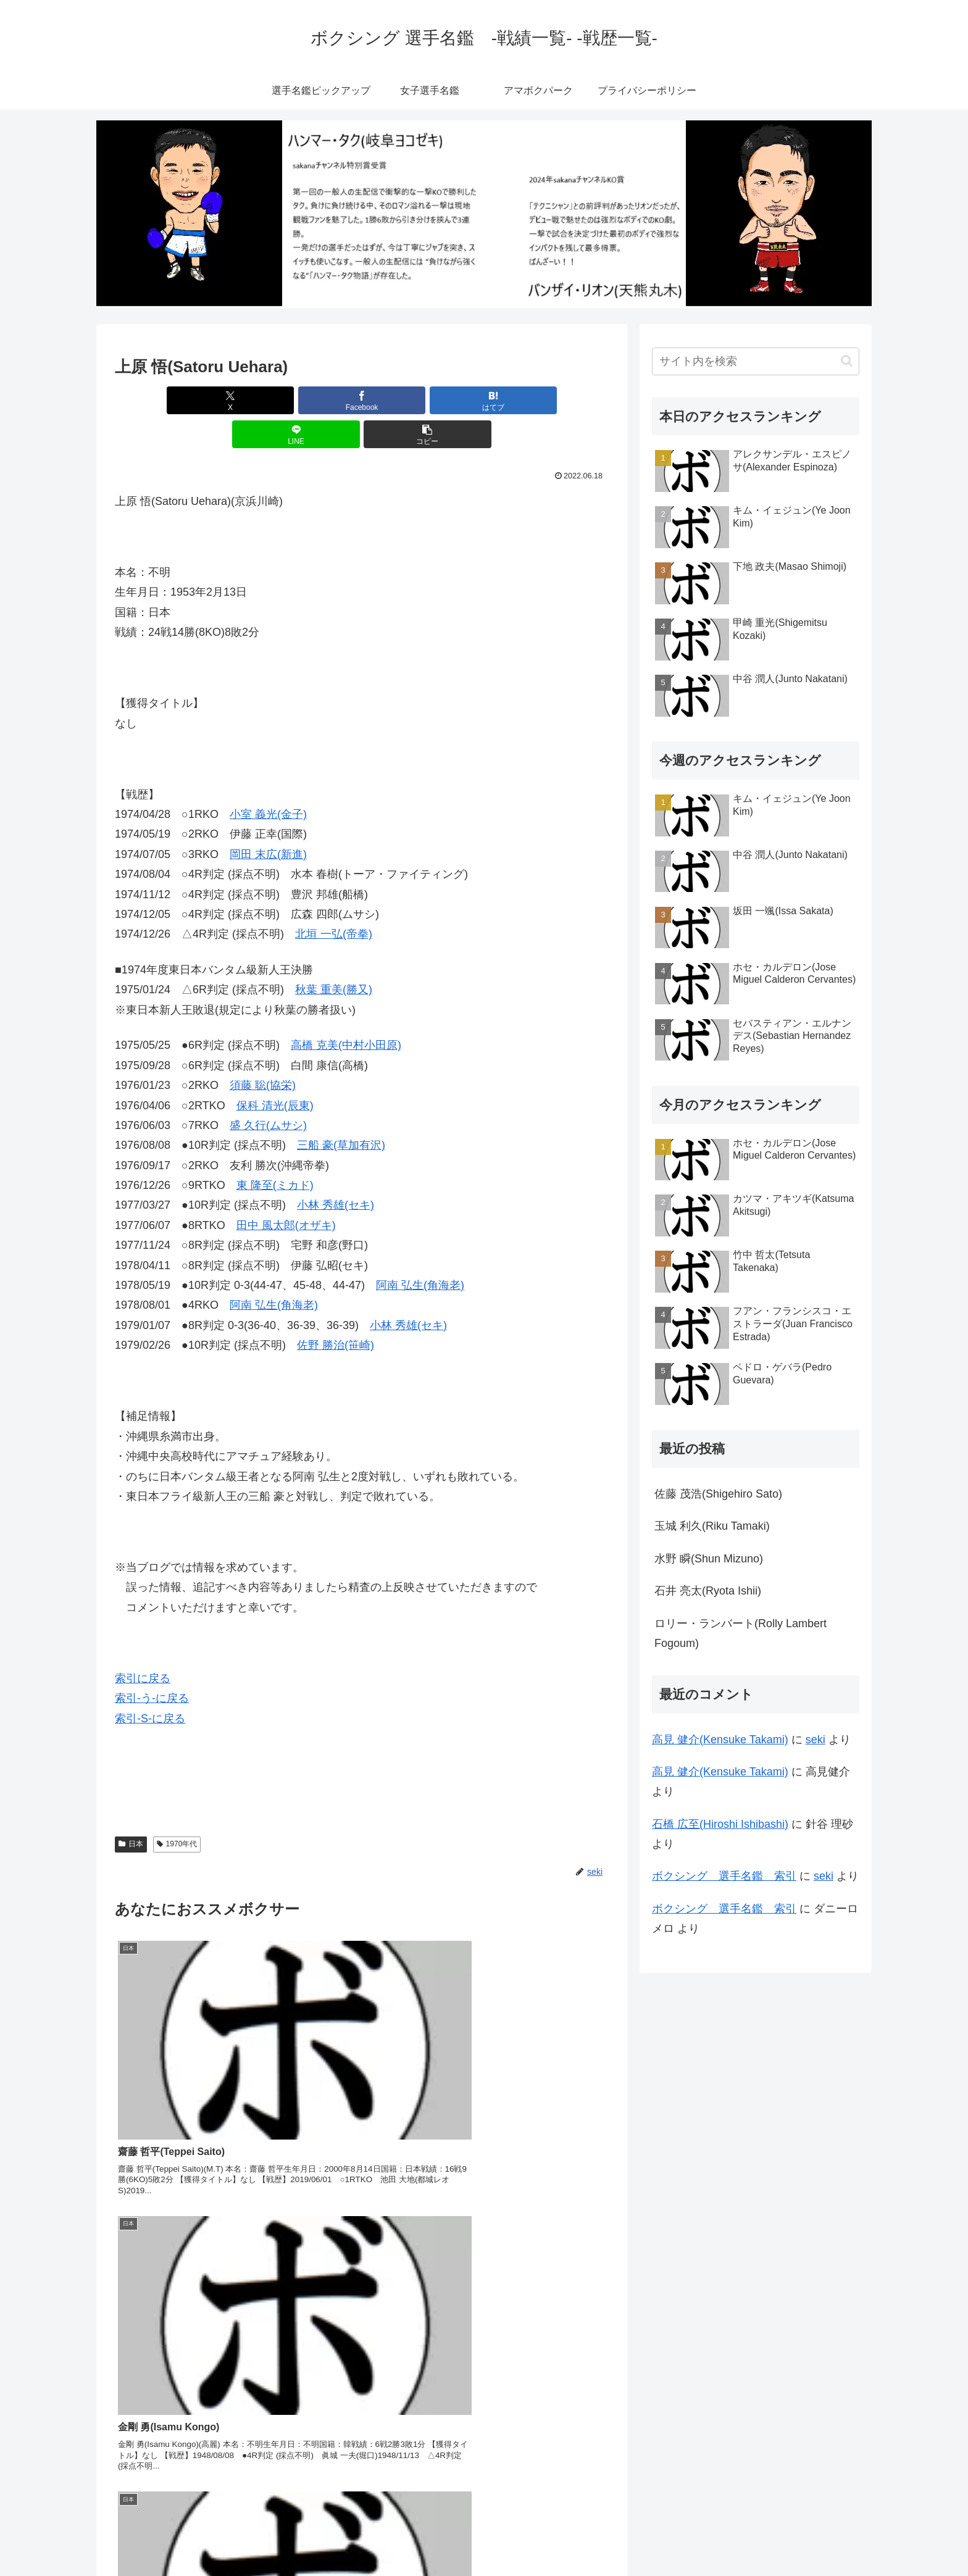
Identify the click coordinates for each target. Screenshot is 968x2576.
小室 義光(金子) (268, 780)
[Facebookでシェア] (279, 400)
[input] (755, 361)
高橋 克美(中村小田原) (346, 1011)
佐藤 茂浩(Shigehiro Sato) (718, 1494)
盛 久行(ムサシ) (268, 1091)
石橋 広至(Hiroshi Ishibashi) (720, 1824)
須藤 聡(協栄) (263, 1051)
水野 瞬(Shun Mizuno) (708, 1559)
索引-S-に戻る (150, 1684)
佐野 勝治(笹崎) (335, 1311)
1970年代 (177, 1810)
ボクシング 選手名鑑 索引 (724, 1876)
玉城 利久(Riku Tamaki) (712, 1526)
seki (815, 1739)
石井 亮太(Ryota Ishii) (707, 1591)
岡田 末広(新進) (268, 820)
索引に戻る (142, 1644)
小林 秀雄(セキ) (335, 1171)
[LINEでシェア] (444, 400)
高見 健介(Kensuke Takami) (720, 1739)
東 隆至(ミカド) (275, 1151)
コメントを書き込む (362, 2432)
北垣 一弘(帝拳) (333, 900)
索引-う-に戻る (152, 1664)
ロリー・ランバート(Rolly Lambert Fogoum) (740, 1633)
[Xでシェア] (195, 400)
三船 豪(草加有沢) (341, 1111)
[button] (527, 400)
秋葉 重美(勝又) (333, 955)
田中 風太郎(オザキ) (286, 1191)
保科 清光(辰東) (275, 1071)
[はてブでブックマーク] (361, 400)
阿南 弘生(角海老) (420, 1251)
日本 (131, 1810)
